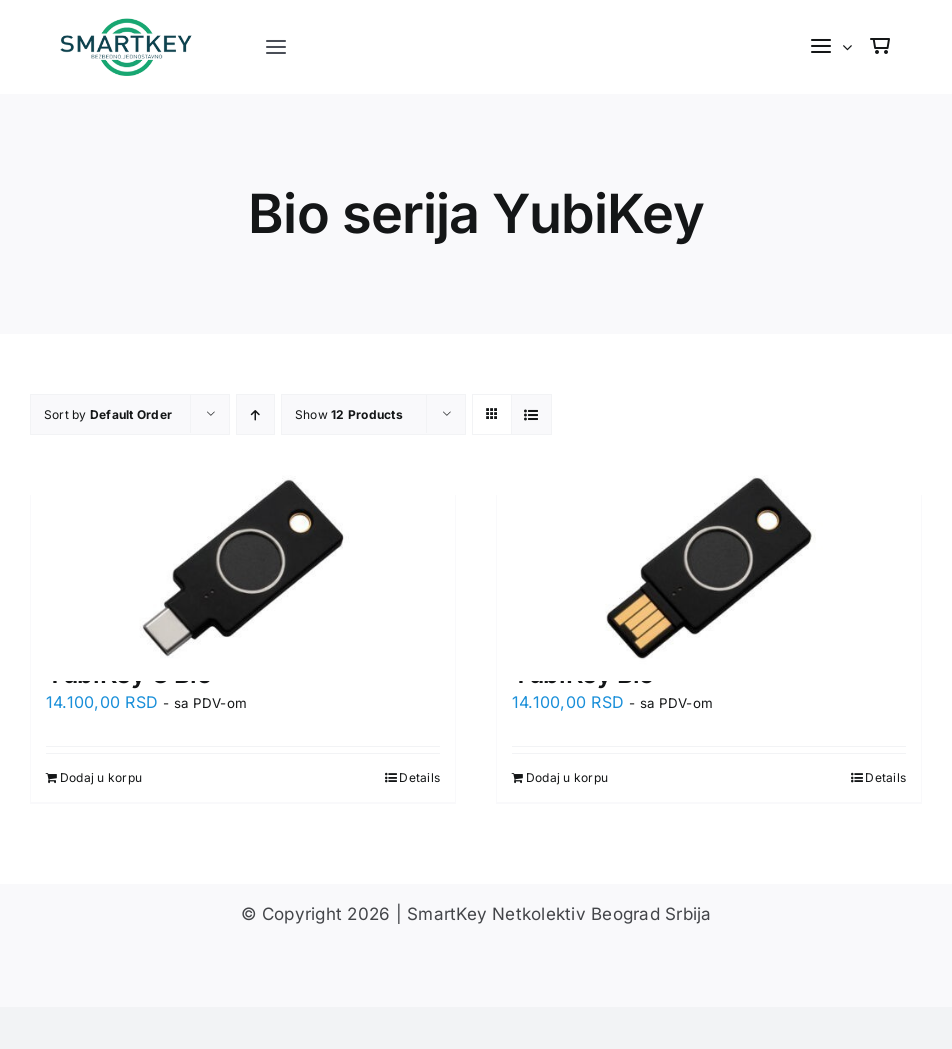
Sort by (108, 414)
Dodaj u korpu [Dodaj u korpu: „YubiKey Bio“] (567, 777)
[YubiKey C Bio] (243, 567)
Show (349, 414)
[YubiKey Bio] (709, 567)
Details (419, 777)
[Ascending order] (255, 414)
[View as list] (531, 414)
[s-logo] (128, 26)
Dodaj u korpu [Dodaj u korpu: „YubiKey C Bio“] (101, 777)
